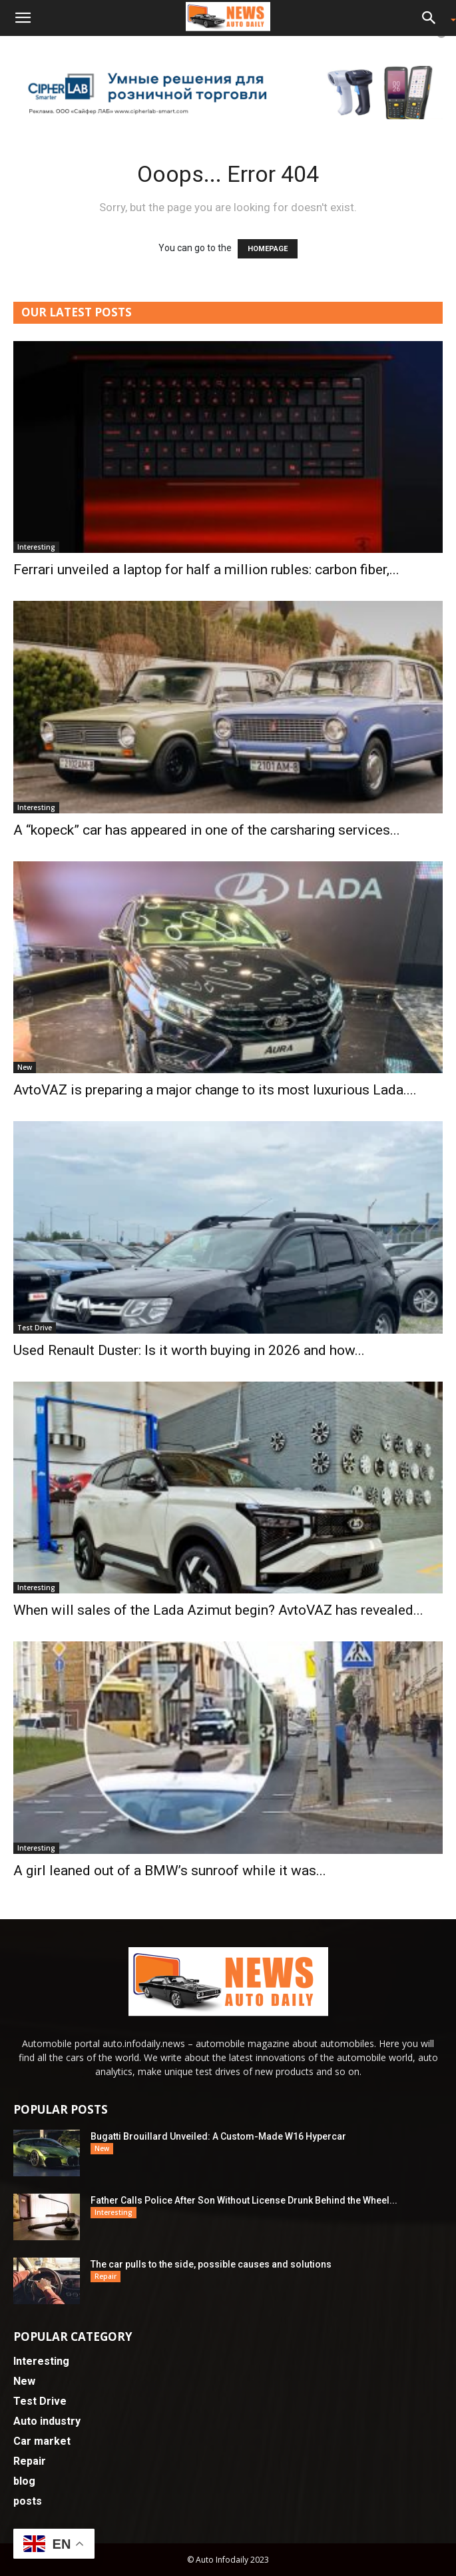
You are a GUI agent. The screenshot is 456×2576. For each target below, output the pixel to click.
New (24, 1067)
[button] (22, 18)
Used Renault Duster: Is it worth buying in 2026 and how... (189, 1350)
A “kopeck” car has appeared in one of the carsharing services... (206, 830)
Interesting (36, 547)
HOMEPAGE (268, 248)
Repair (105, 2276)
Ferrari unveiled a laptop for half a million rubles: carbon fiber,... (206, 570)
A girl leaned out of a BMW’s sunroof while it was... (169, 1871)
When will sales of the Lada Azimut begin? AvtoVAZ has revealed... (218, 1610)
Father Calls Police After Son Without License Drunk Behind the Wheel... (244, 2200)
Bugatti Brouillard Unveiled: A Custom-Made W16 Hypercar (218, 2136)
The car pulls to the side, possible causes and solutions (211, 2264)
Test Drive (34, 1327)
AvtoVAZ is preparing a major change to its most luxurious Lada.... (215, 1090)
